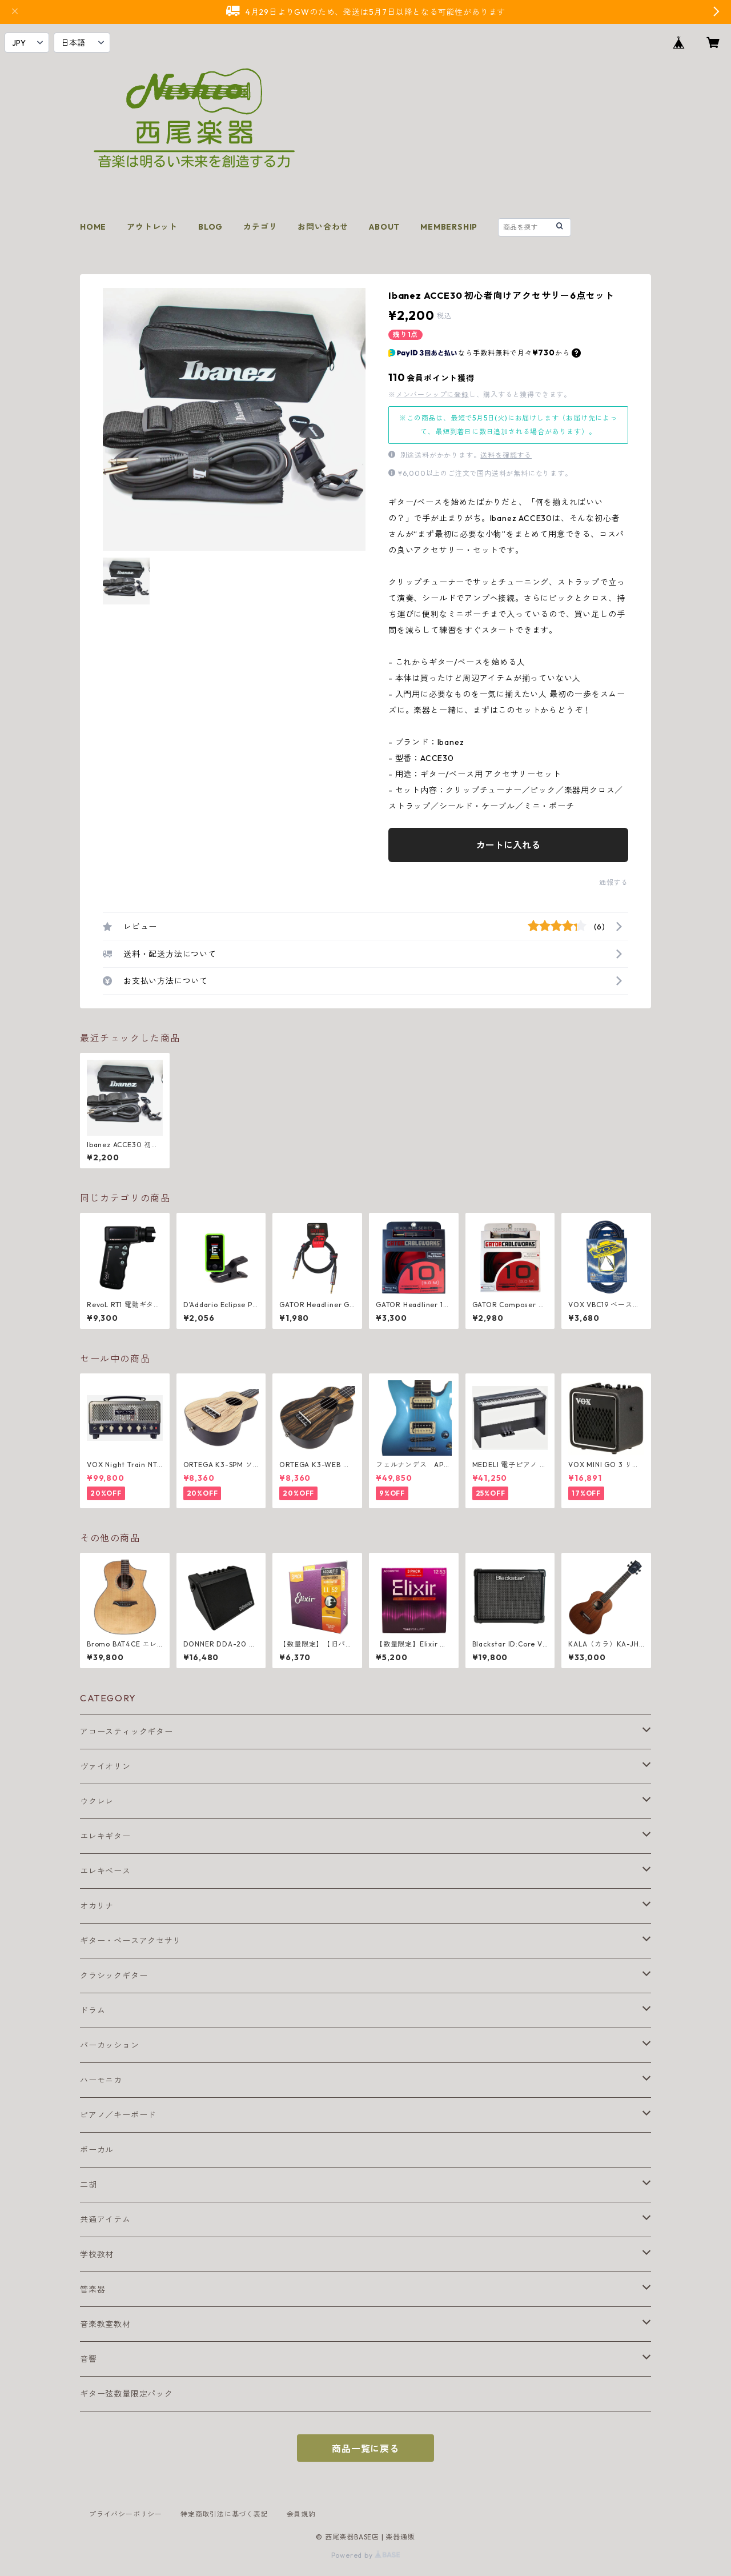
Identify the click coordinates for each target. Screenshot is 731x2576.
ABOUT (384, 227)
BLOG (210, 227)
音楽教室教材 (105, 2324)
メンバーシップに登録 (432, 394)
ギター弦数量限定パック (126, 2394)
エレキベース (105, 1871)
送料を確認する (506, 455)
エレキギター (105, 1836)
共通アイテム (105, 2219)
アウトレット (152, 227)
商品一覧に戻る (365, 2448)
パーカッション (109, 2045)
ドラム (92, 2010)
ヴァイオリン (105, 1766)
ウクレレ (97, 1801)
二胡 (88, 2185)
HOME (93, 227)
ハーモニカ (101, 2080)
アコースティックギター (126, 1731)
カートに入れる (508, 845)
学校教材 (97, 2254)
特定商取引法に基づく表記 (224, 2514)
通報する (613, 882)
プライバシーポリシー (125, 2514)
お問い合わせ (323, 227)
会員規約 (301, 2514)
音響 (88, 2359)
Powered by (365, 2555)
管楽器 (92, 2289)
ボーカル (97, 2150)
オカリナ (97, 1906)
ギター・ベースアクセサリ (131, 1941)
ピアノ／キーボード (118, 2115)
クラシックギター (113, 1975)
